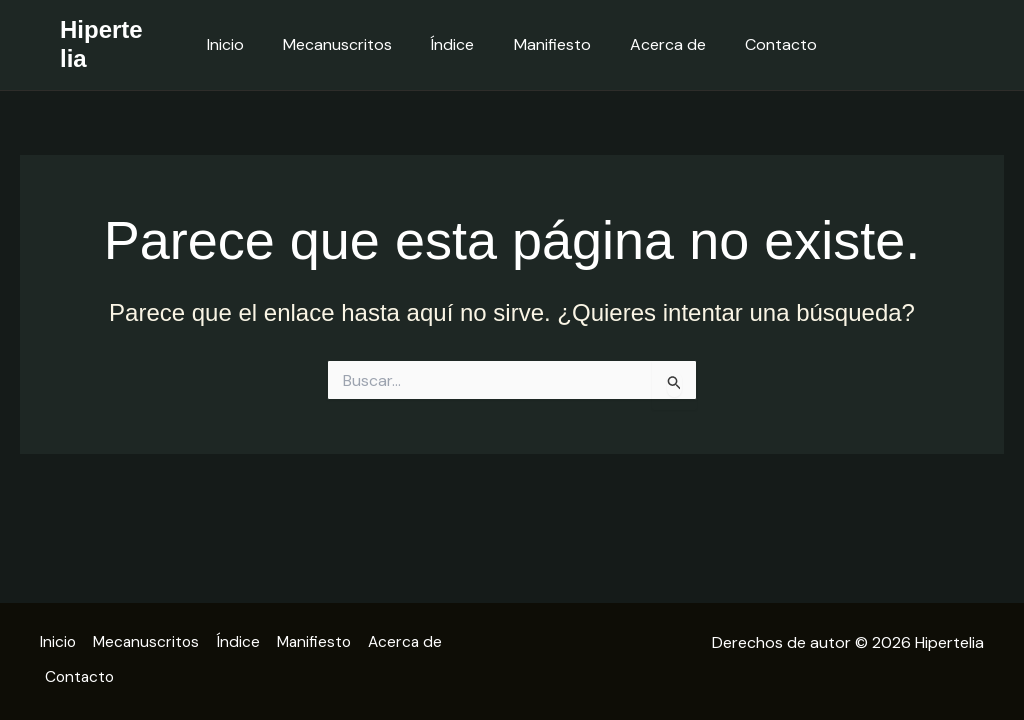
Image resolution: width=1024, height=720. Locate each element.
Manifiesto (548, 44)
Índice (456, 44)
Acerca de (657, 44)
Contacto (763, 44)
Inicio (243, 44)
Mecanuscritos (348, 44)
